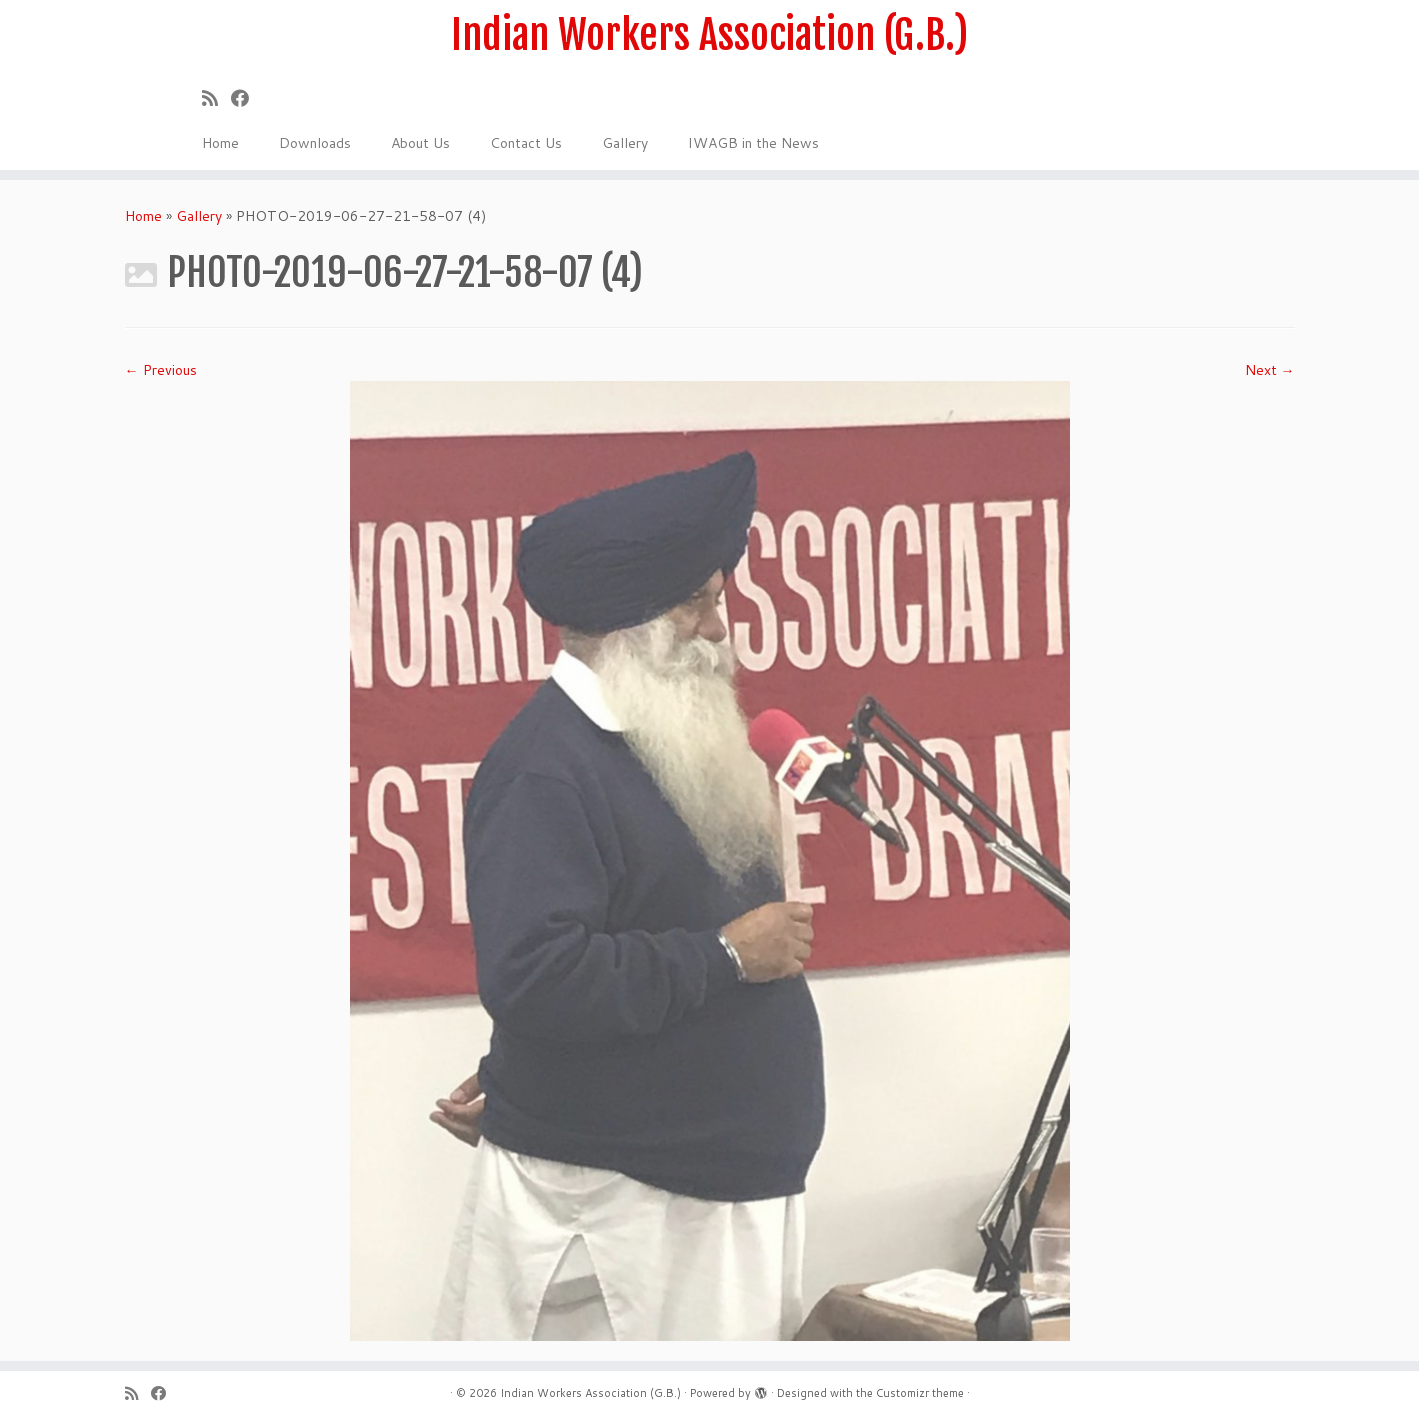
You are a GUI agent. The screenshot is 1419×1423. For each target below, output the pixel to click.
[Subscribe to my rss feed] (216, 98)
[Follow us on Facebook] (246, 98)
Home (220, 143)
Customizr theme (920, 1393)
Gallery (625, 143)
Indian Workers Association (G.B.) (709, 35)
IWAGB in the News (753, 143)
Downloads (315, 143)
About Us (420, 143)
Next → (1270, 370)
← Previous (161, 370)
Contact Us (526, 143)
